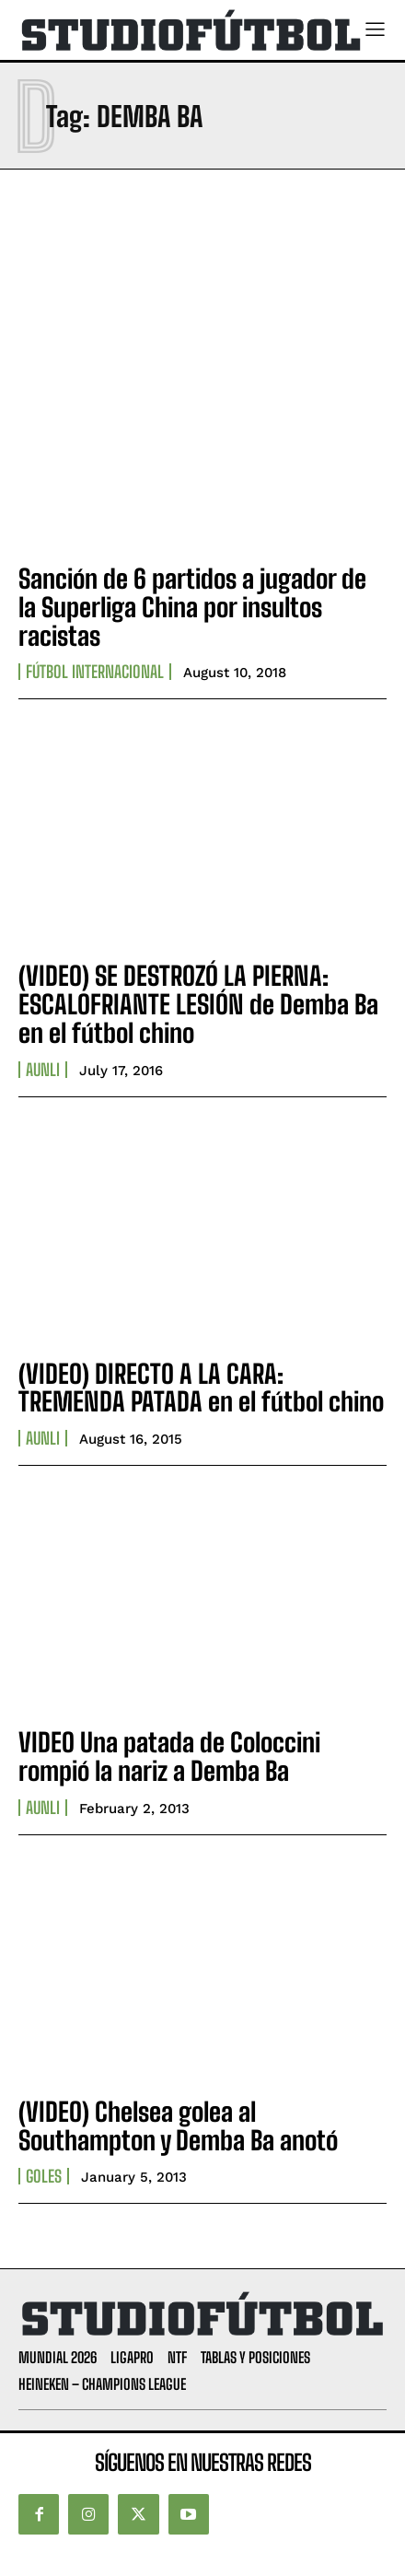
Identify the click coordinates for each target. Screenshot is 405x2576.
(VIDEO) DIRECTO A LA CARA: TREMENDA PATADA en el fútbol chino (201, 1388)
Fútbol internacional (95, 671)
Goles (44, 2176)
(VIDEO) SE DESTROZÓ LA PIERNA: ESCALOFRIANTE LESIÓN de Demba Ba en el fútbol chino (198, 1004)
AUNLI (43, 1069)
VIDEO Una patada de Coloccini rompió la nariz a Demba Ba (169, 1756)
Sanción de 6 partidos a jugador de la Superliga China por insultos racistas (192, 607)
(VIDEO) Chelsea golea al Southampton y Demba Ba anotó (178, 2126)
